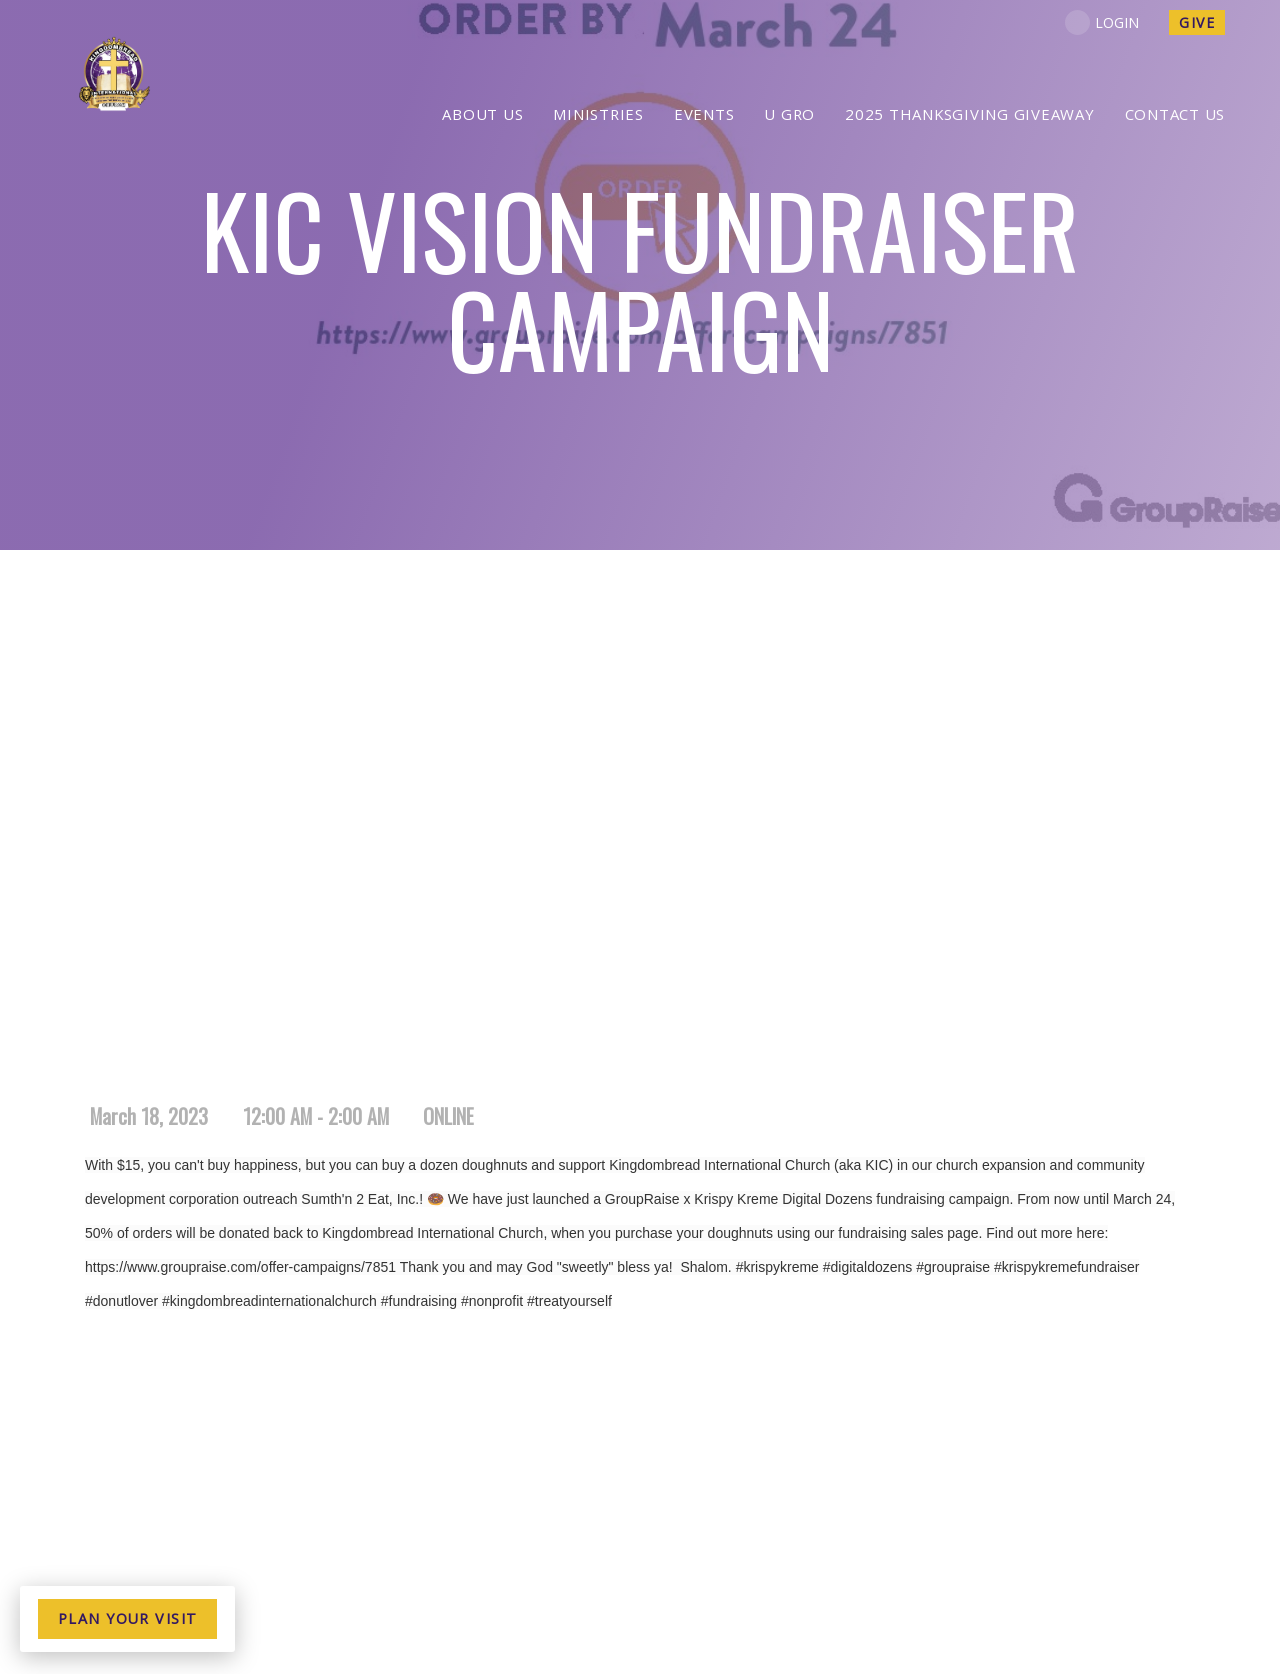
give (1197, 22)
